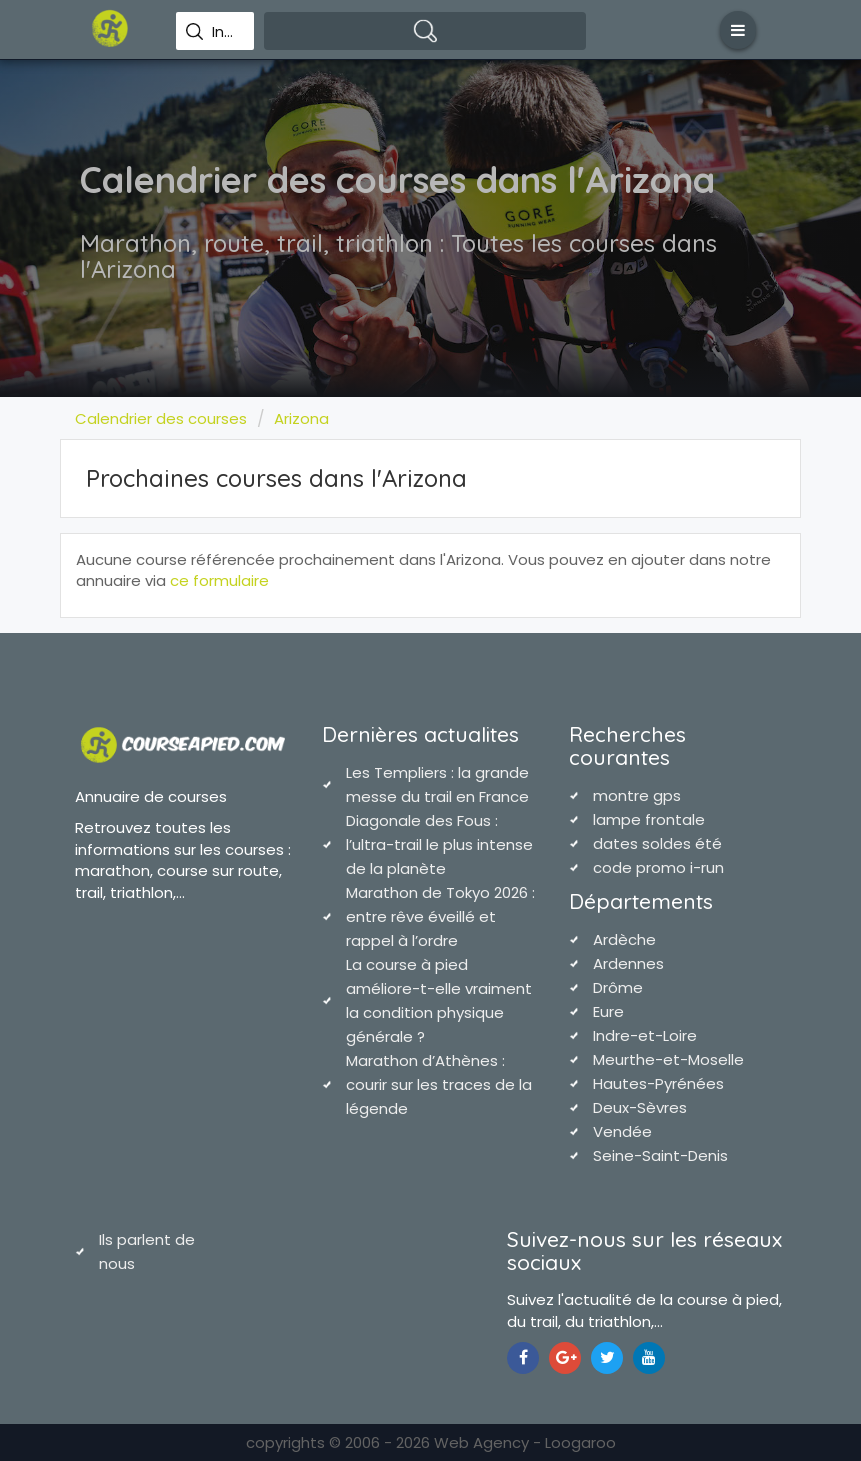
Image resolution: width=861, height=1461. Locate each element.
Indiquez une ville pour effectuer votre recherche (225, 32)
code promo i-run (658, 867)
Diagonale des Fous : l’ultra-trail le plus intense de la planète (439, 844)
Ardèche (624, 939)
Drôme (618, 987)
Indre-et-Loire (645, 1035)
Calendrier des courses (161, 418)
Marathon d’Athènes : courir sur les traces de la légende (439, 1084)
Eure (608, 1011)
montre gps (637, 795)
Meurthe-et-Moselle (668, 1059)
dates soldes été (657, 843)
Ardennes (628, 963)
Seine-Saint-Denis (660, 1155)
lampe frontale (649, 819)
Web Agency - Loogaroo (525, 1442)
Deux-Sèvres (640, 1107)
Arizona (301, 418)
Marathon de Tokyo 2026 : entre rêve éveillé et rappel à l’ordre (440, 916)
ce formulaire (219, 580)
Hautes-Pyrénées (658, 1083)
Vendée (622, 1131)
